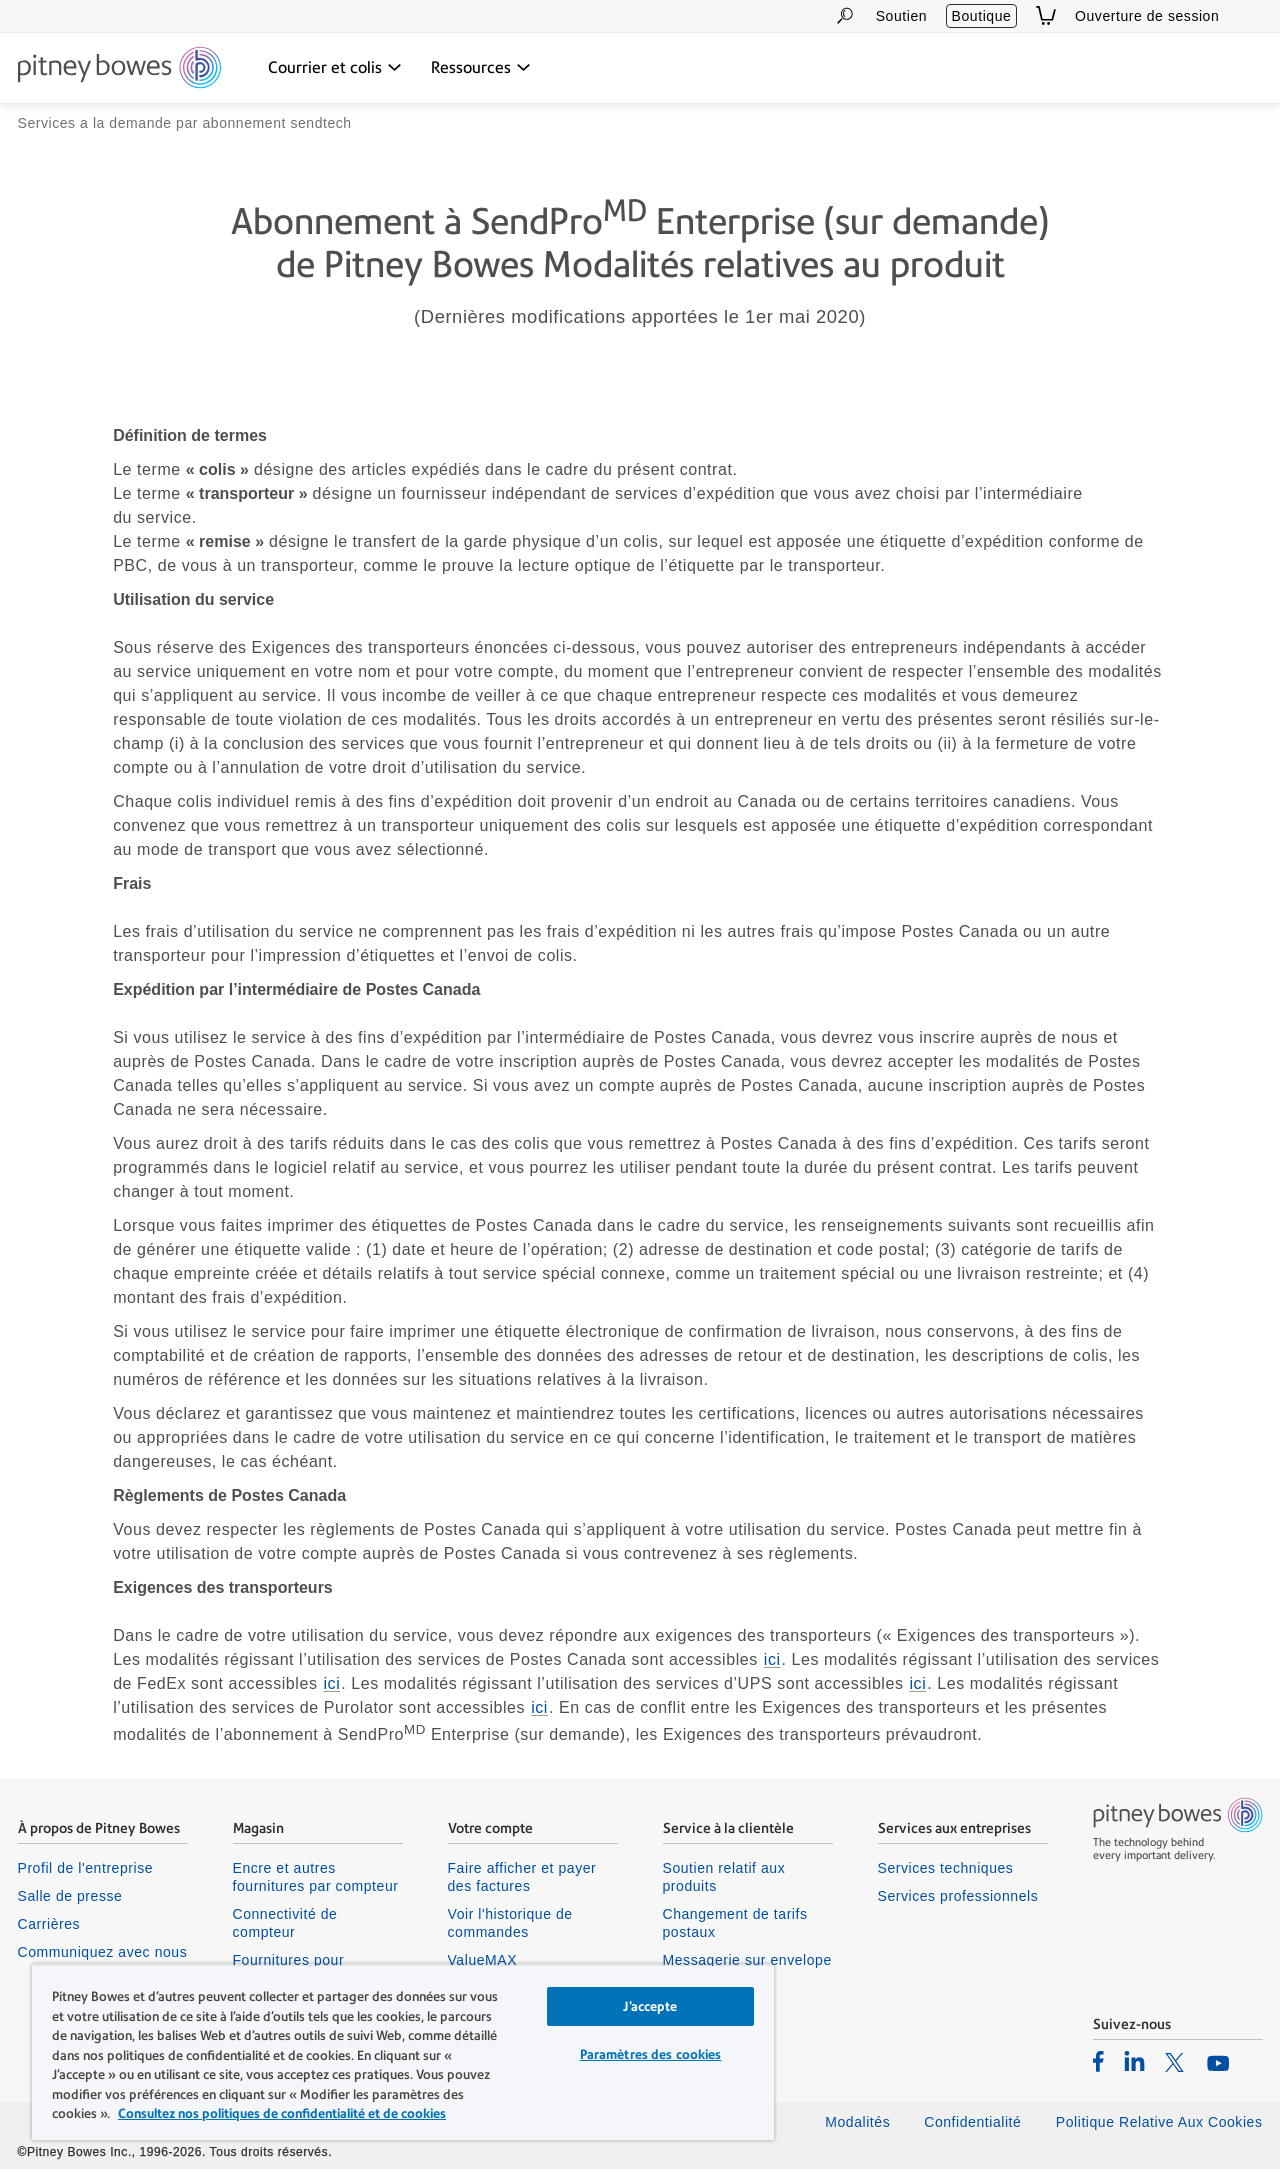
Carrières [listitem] (49, 1927)
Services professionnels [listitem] (958, 1899)
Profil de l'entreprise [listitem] (86, 1871)
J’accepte (650, 2006)
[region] (403, 2052)
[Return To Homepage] (119, 69)
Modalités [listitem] (857, 2125)
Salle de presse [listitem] (70, 1899)
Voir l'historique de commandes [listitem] (510, 1926)
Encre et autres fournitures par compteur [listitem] (316, 1880)
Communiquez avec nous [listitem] (103, 1955)
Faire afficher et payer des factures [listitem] (522, 1880)
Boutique (982, 16)
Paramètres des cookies (651, 2054)
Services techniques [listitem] (946, 1871)
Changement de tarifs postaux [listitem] (735, 1926)
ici (772, 1662)
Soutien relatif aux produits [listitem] (724, 1880)
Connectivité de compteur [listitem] (285, 1926)
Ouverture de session (1147, 16)
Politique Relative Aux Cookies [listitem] (1159, 2125)
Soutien (901, 16)
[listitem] (1098, 2064)
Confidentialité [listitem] (975, 2125)
